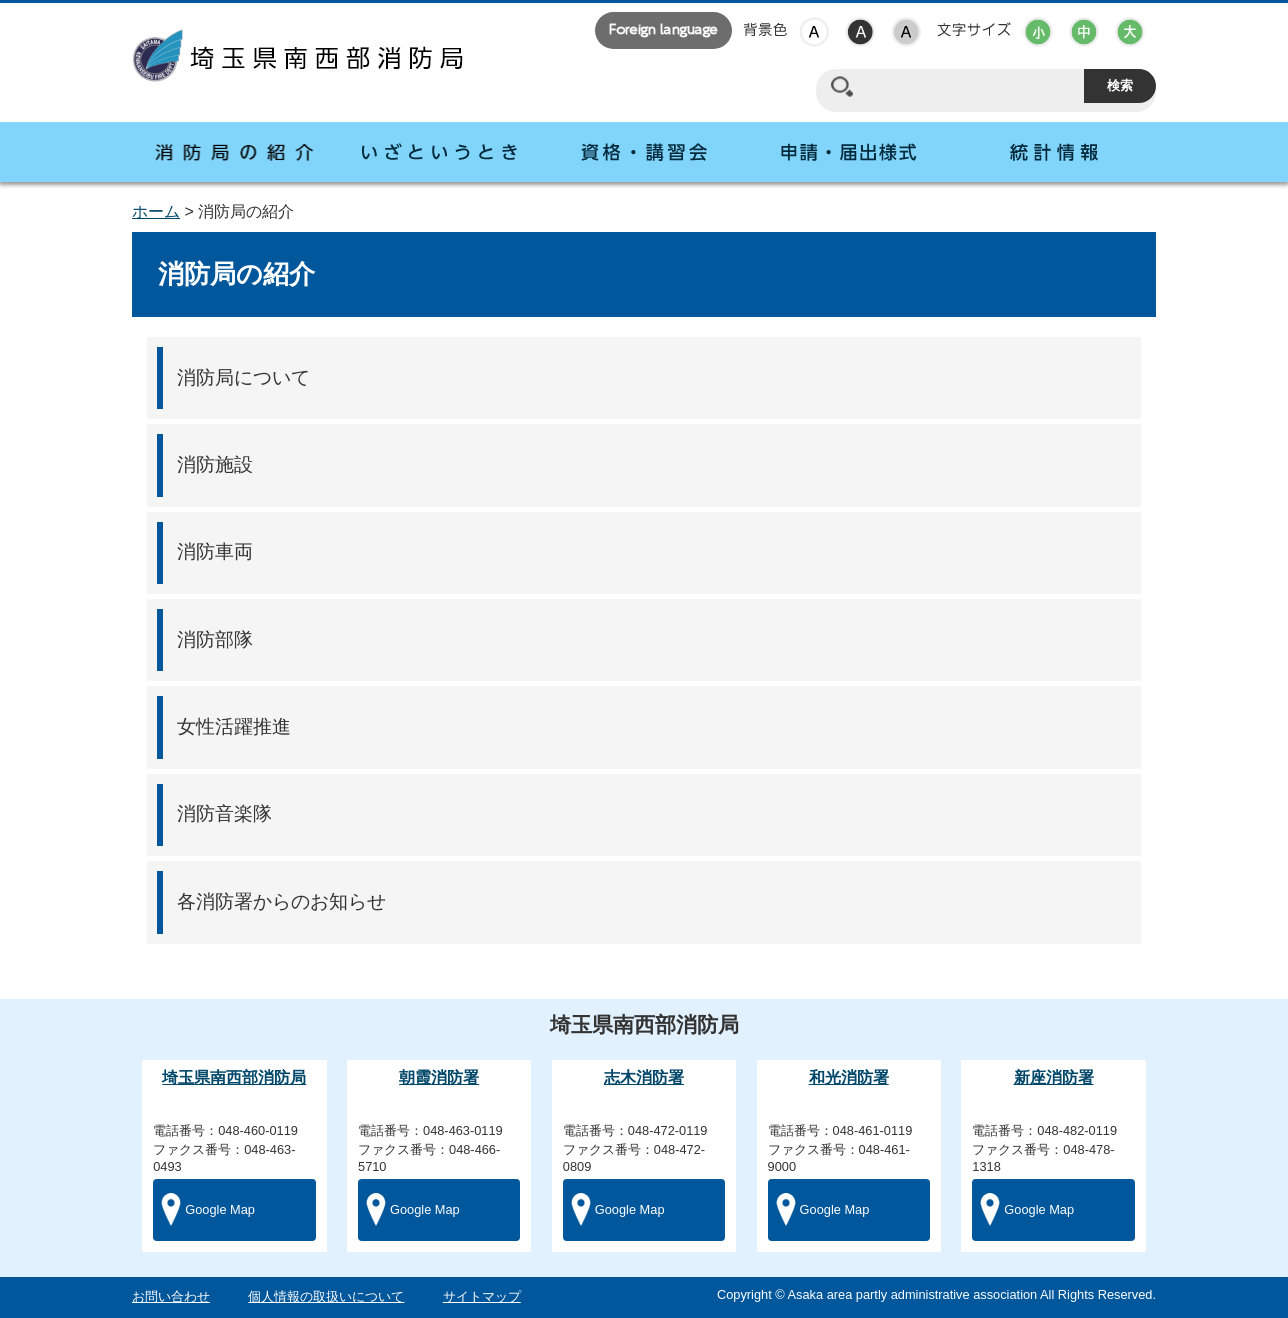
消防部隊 (215, 639)
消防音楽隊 (224, 813)
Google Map (220, 1209)
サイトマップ (482, 1296)
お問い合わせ (171, 1296)
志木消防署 (644, 1077)
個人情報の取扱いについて (326, 1296)
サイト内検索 (841, 86)
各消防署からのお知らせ (281, 901)
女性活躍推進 (234, 726)
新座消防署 (1054, 1077)
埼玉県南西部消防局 (234, 1077)
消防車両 (215, 551)
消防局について (243, 377)
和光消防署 (849, 1077)
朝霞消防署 (439, 1077)
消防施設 (215, 464)
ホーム (156, 211)
